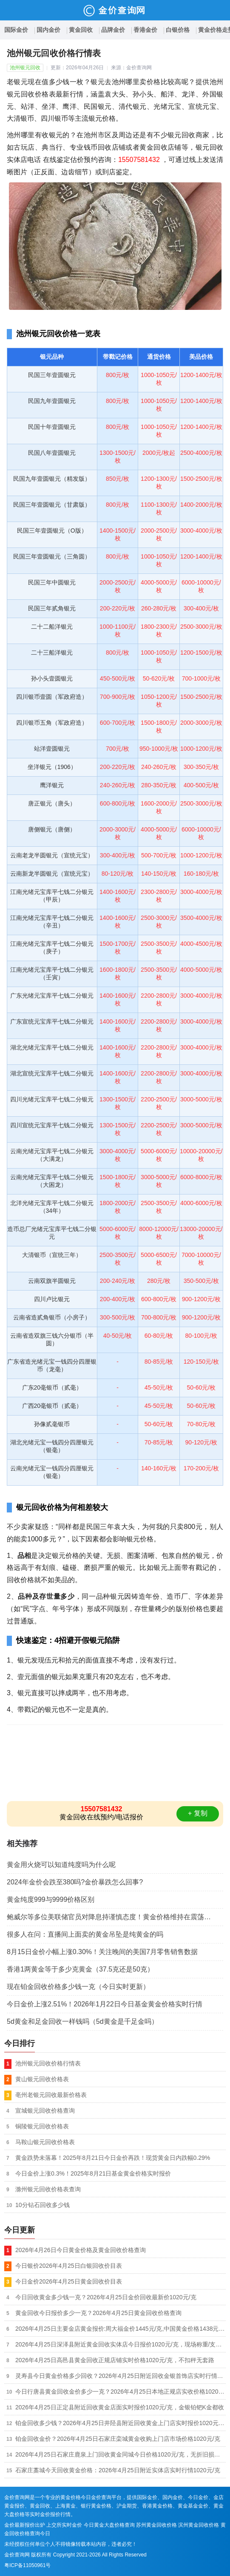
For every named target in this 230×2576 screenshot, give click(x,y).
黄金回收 (81, 29)
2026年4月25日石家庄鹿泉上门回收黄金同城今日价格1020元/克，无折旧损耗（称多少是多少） (120, 2454)
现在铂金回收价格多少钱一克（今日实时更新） (78, 1986)
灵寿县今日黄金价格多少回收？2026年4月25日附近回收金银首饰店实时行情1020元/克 (120, 2375)
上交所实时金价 (64, 2525)
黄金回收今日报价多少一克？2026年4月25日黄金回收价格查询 (98, 2312)
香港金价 (145, 29)
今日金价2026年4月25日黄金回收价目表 (68, 2281)
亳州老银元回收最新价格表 (51, 2094)
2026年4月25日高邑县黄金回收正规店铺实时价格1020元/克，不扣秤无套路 (114, 2360)
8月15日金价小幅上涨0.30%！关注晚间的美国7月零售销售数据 (102, 1951)
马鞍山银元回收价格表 (45, 2142)
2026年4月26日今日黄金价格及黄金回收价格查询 (80, 2250)
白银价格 (178, 29)
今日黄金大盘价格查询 (109, 2525)
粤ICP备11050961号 (27, 2565)
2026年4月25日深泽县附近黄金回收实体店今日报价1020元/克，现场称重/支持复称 (120, 2344)
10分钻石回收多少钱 (42, 2205)
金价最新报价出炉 (24, 2525)
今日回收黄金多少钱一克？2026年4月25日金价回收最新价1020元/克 (105, 2297)
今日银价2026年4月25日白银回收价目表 (68, 2265)
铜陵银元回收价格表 (42, 2126)
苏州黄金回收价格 (156, 2525)
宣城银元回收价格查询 (45, 2110)
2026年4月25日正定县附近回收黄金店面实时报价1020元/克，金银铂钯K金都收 (119, 2407)
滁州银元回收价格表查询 (48, 2189)
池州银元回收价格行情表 (48, 2063)
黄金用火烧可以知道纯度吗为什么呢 (61, 1864)
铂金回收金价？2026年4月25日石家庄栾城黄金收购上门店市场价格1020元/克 (117, 2438)
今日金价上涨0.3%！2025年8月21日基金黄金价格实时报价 (93, 2173)
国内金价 (48, 29)
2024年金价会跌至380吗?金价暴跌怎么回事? (75, 1882)
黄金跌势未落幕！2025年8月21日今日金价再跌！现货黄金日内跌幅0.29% (112, 2157)
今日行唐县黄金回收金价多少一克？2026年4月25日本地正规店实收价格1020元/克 (120, 2391)
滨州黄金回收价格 (198, 2525)
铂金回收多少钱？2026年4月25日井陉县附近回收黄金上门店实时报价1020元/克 (120, 2423)
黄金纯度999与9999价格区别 (50, 1899)
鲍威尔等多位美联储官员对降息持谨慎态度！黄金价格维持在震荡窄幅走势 (115, 1917)
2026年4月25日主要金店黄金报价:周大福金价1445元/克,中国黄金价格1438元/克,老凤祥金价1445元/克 (120, 2328)
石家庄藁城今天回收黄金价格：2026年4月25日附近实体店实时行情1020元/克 (117, 2470)
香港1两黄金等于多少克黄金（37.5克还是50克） (80, 1969)
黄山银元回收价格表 (42, 2079)
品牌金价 (113, 29)
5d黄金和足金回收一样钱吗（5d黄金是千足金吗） (82, 2021)
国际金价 (16, 29)
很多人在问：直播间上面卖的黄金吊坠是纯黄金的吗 (85, 1934)
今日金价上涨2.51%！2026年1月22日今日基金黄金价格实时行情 (104, 2004)
